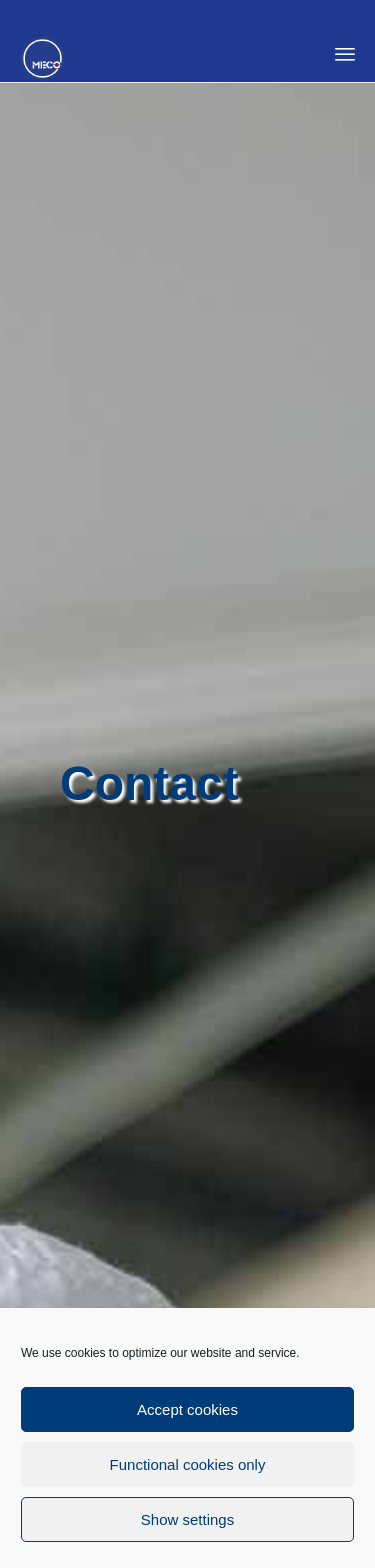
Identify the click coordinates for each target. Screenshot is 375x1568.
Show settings (187, 1522)
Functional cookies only (188, 1467)
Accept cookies (187, 1412)
